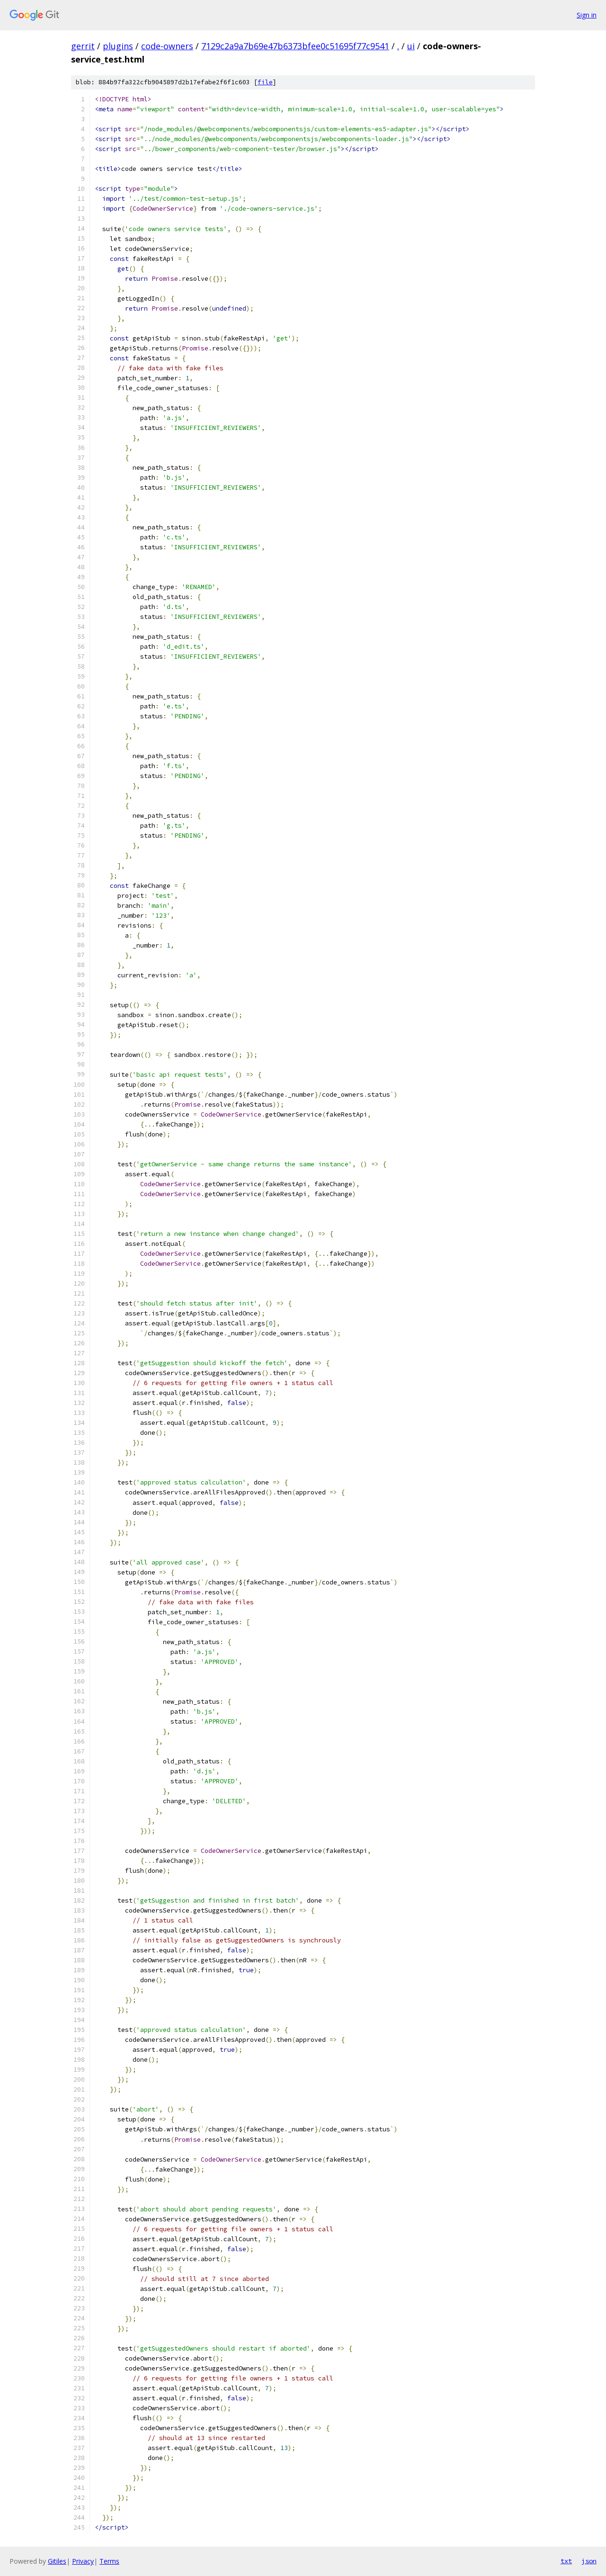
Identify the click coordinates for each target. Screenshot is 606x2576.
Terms (109, 2561)
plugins (118, 46)
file (265, 82)
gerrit (83, 46)
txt (566, 2561)
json (589, 2561)
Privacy (83, 2561)
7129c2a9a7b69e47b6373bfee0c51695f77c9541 (295, 46)
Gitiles (57, 2561)
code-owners (167, 46)
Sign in (587, 14)
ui (411, 46)
